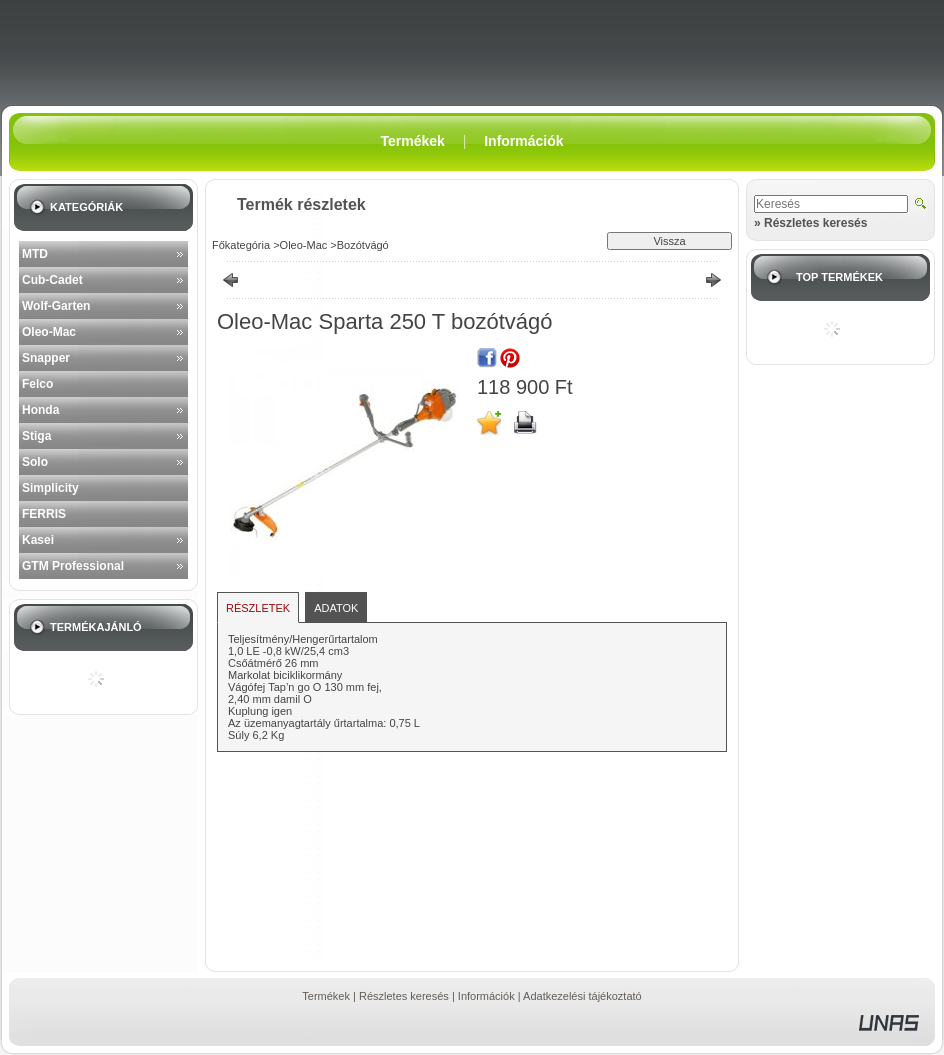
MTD (35, 254)
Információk (486, 996)
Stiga (36, 436)
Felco (37, 384)
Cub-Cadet (52, 280)
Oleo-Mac (49, 332)
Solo (35, 462)
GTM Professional (73, 566)
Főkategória (241, 245)
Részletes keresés (404, 996)
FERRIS (44, 514)
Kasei (38, 540)
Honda (40, 410)
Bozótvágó (363, 245)
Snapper (46, 358)
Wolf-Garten (56, 306)
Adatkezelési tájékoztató (582, 996)
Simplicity (50, 488)
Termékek (326, 996)
